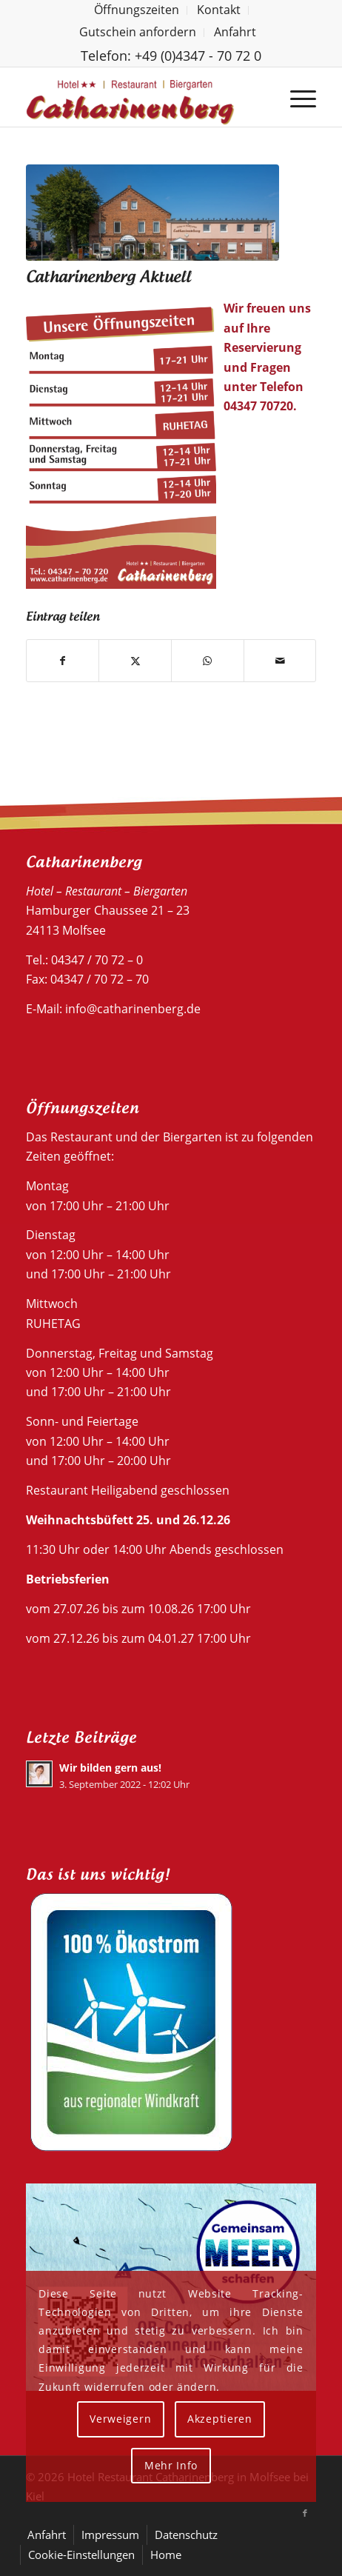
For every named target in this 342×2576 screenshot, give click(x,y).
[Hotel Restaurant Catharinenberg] (142, 97)
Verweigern (120, 2419)
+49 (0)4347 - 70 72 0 (198, 55)
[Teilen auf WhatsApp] (208, 660)
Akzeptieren (219, 2419)
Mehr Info (171, 2465)
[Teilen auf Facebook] (63, 660)
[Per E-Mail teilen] (280, 660)
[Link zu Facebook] (305, 2513)
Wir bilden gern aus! (110, 1768)
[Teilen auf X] (135, 660)
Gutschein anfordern (137, 32)
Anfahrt (235, 32)
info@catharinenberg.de (133, 1009)
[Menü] (295, 97)
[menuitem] (137, 10)
